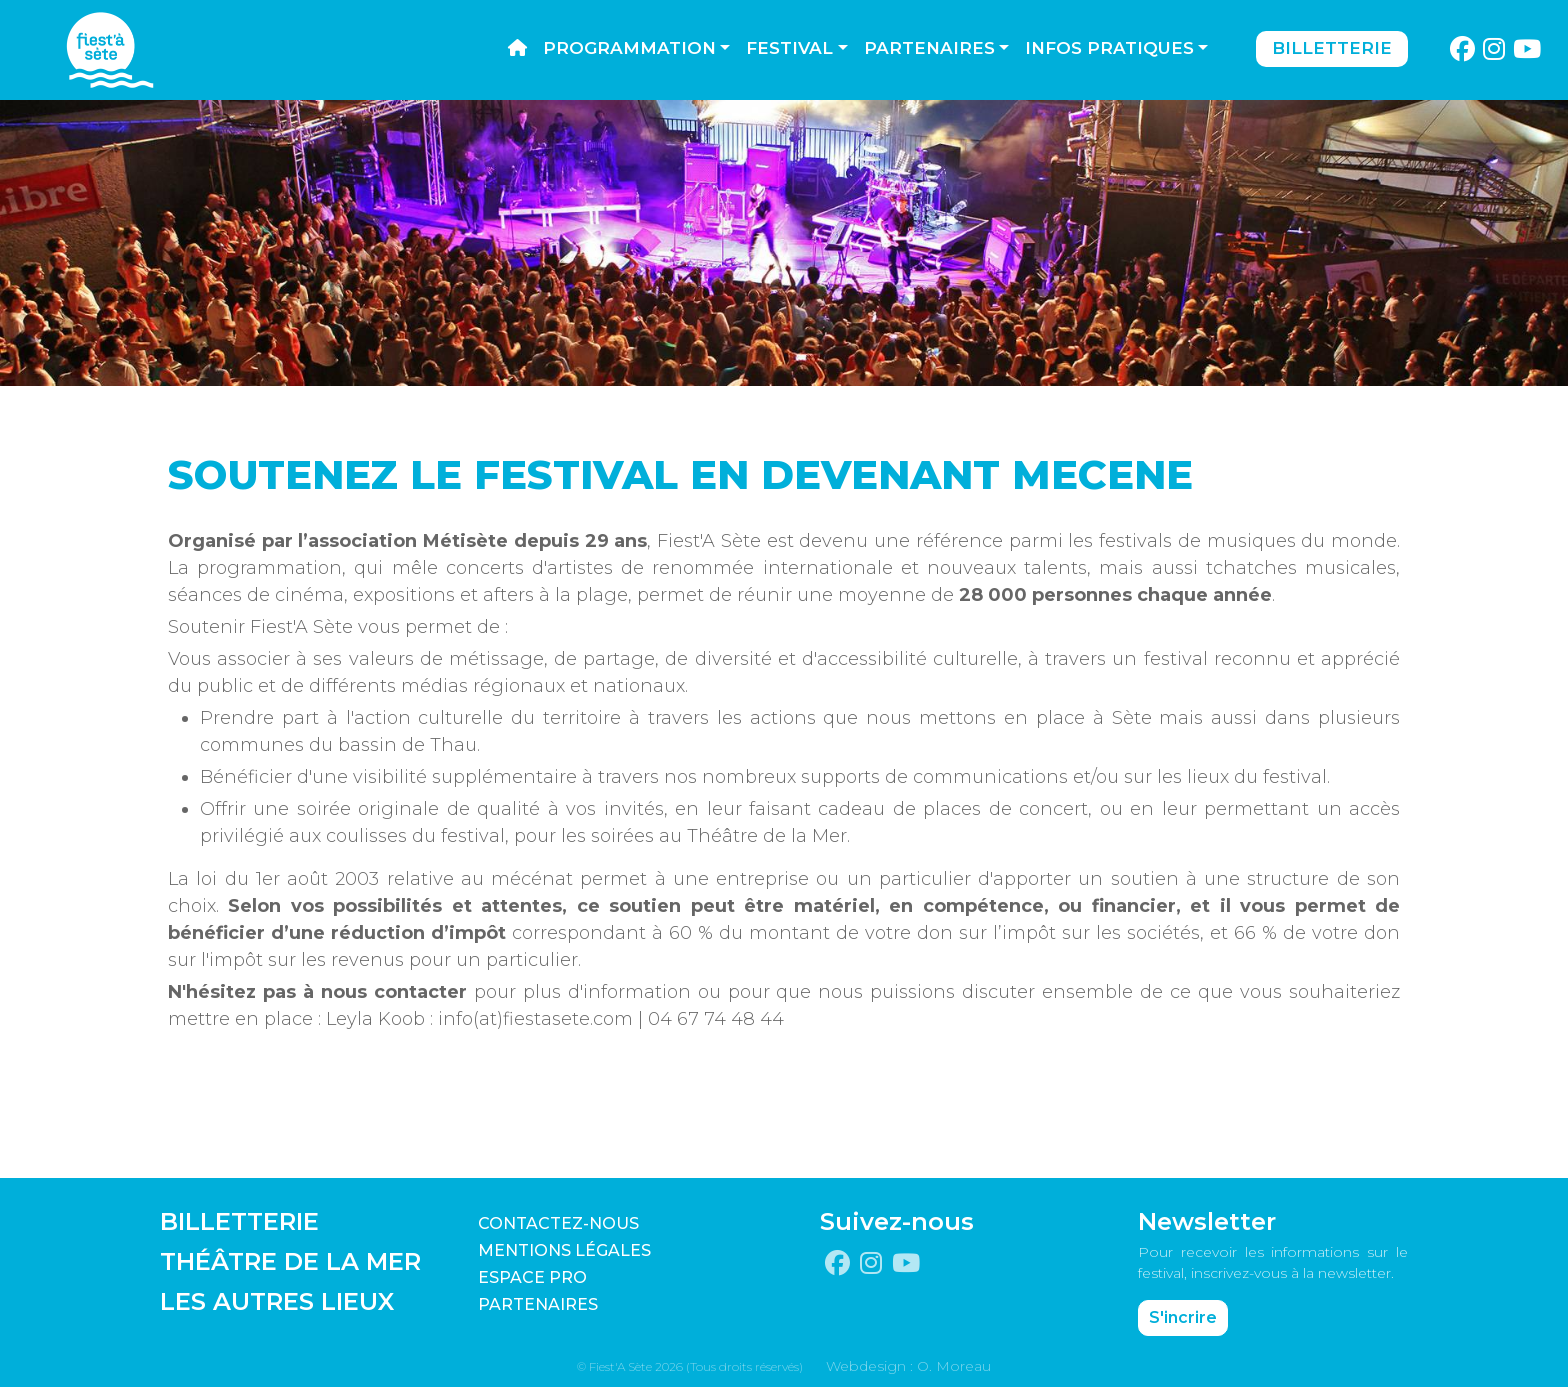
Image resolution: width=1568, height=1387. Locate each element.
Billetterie (1332, 48)
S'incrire (1183, 1317)
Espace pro (532, 1277)
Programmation (629, 48)
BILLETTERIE (239, 1221)
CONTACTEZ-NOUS (558, 1223)
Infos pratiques (1109, 48)
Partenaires (929, 48)
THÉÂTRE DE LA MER (290, 1261)
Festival (789, 48)
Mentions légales (564, 1250)
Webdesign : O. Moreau (908, 1366)
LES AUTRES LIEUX (277, 1301)
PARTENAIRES (538, 1304)
